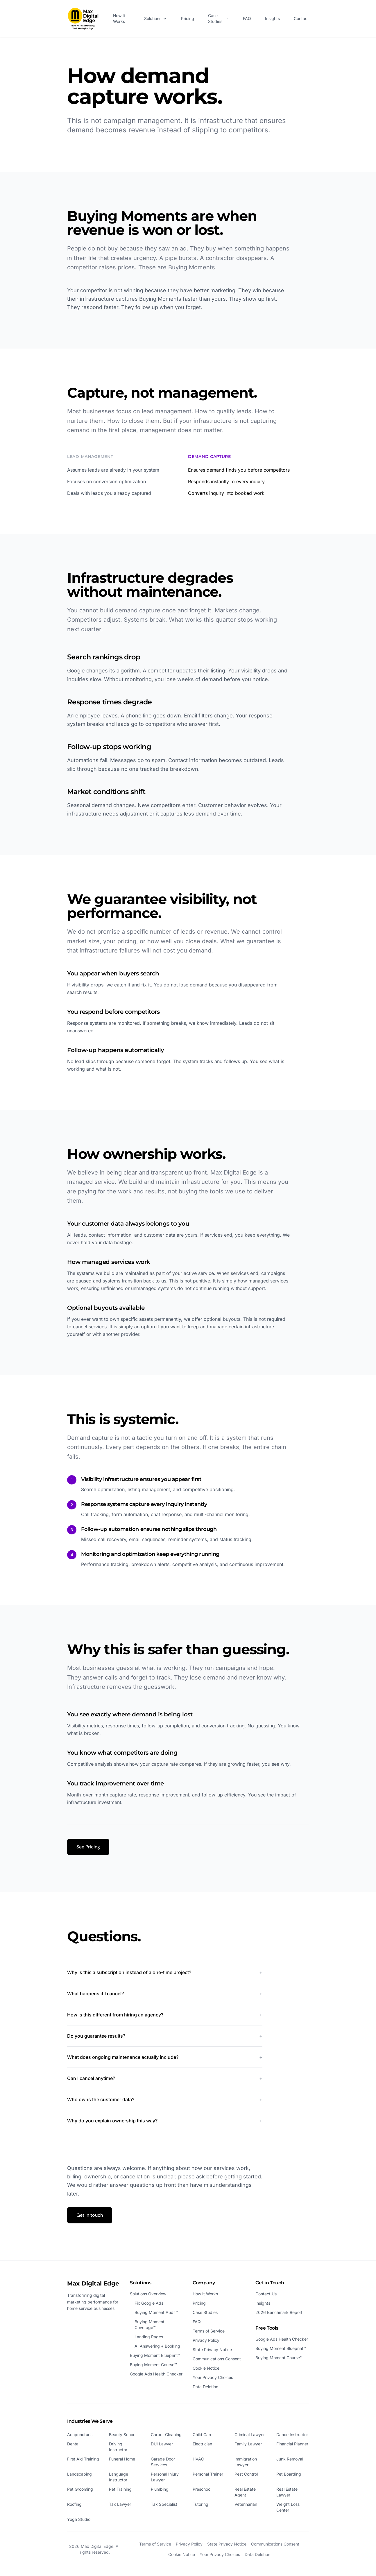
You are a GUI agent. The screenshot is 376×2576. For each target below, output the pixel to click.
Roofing (74, 2504)
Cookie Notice (206, 2368)
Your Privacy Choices (213, 2377)
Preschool (202, 2489)
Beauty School (122, 2434)
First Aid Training (83, 2458)
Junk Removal (289, 2458)
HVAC (198, 2458)
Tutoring (200, 2504)
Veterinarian (245, 2504)
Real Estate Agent (245, 2492)
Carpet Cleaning (166, 2434)
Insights (272, 18)
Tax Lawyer (120, 2504)
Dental (73, 2443)
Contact (301, 18)
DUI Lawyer (162, 2443)
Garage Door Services (163, 2461)
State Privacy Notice (212, 2349)
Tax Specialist (164, 2504)
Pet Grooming (80, 2489)
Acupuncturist (80, 2434)
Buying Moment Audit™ (156, 2312)
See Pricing (88, 1847)
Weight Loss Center (288, 2507)
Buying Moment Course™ (153, 2364)
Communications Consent (217, 2358)
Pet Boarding (288, 2474)
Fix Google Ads (149, 2303)
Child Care (202, 2434)
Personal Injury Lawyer (165, 2477)
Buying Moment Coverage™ (149, 2324)
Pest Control (246, 2474)
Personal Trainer (208, 2474)
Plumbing (160, 2489)
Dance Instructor (292, 2434)
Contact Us (266, 2293)
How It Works (119, 18)
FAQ (247, 18)
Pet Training (120, 2489)
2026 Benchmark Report (278, 2312)
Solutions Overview (148, 2293)
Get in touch (89, 2215)
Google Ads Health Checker (156, 2373)
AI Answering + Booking (157, 2346)
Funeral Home (122, 2458)
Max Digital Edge (93, 2283)
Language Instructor (118, 2477)
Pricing (187, 18)
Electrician (202, 2443)
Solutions (155, 18)
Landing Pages (149, 2336)
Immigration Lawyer (245, 2461)
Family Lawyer (248, 2443)
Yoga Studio (78, 2519)
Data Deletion (205, 2386)
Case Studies (218, 18)
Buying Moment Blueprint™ (155, 2355)
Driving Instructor (118, 2446)
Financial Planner (292, 2443)
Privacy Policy (206, 2340)
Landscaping (79, 2474)
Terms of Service (209, 2330)
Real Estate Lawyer (287, 2492)
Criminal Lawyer (249, 2434)
